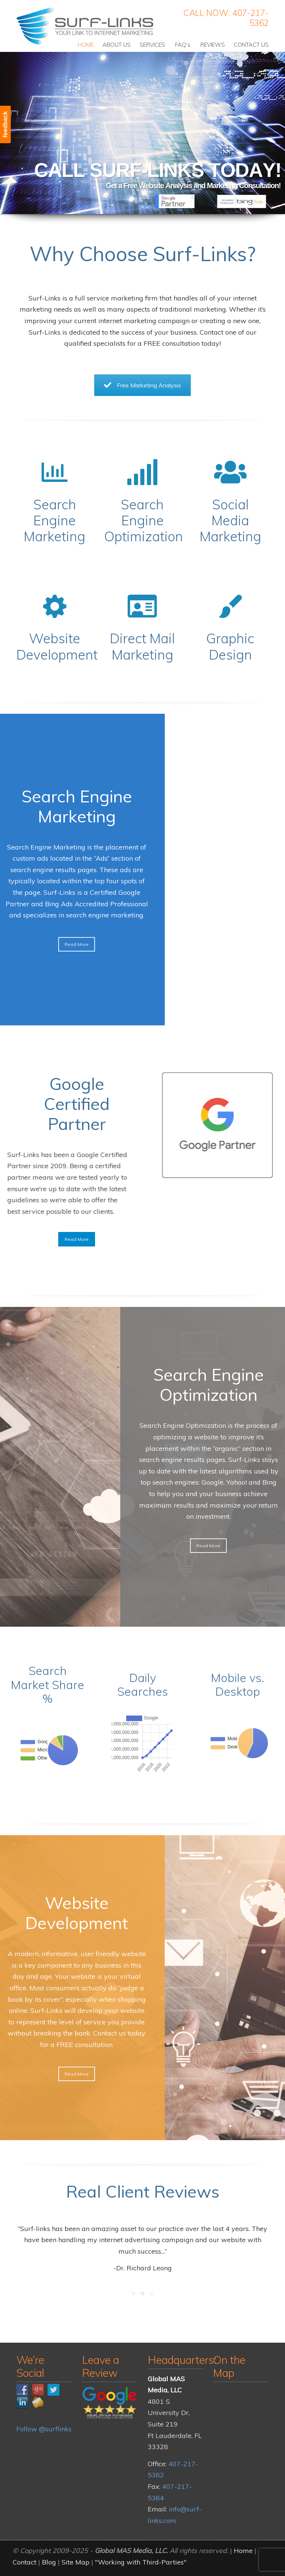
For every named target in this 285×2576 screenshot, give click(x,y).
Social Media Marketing (230, 520)
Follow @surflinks (44, 2429)
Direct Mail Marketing (142, 646)
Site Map (75, 2562)
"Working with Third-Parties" (141, 2562)
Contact (24, 2562)
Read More (77, 1239)
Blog (49, 2562)
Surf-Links (85, 26)
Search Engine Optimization (143, 520)
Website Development (57, 646)
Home (243, 2550)
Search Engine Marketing (54, 520)
